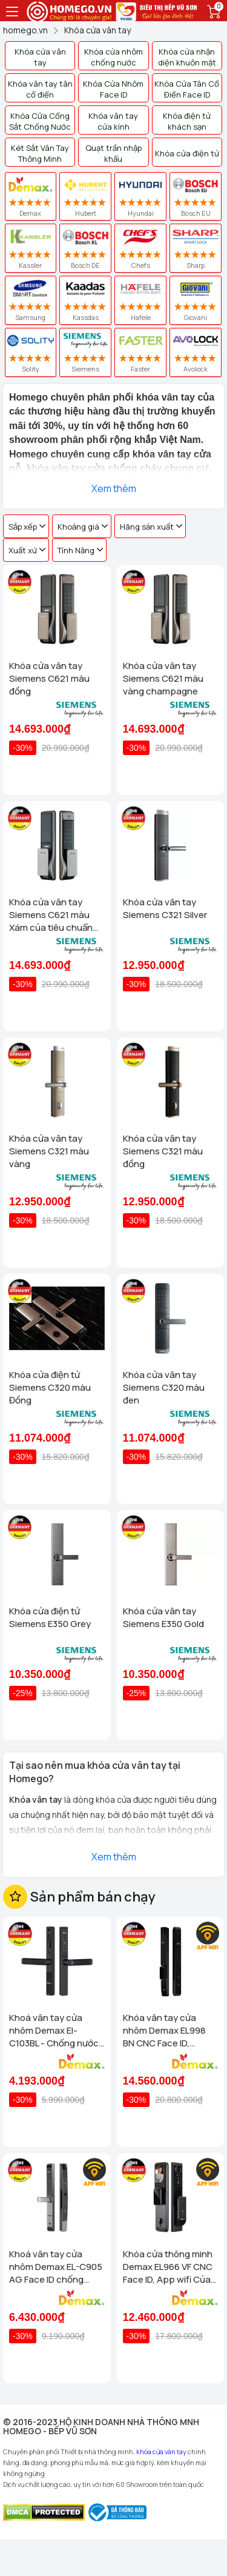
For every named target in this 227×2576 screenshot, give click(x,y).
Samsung (30, 300)
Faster (140, 351)
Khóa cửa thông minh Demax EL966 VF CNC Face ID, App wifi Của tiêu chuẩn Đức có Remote (167, 2267)
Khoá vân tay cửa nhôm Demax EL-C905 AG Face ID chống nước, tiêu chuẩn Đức (55, 2267)
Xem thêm (113, 488)
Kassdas (85, 300)
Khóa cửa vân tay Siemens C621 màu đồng (49, 678)
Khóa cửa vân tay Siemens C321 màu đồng (163, 1151)
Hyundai (140, 196)
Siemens (85, 351)
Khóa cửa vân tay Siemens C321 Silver (165, 908)
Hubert (85, 196)
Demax (30, 196)
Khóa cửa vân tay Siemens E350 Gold (163, 1617)
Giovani (195, 300)
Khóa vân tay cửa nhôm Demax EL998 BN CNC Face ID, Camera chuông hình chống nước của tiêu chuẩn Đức (167, 2030)
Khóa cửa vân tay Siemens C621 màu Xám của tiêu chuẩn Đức (51, 915)
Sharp (196, 248)
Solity (30, 351)
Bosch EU (196, 196)
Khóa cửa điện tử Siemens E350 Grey (50, 1617)
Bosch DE (85, 248)
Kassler (30, 248)
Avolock (196, 351)
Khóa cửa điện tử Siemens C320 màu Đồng (50, 1387)
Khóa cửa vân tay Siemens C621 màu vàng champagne (163, 678)
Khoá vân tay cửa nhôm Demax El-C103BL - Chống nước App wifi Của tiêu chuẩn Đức (54, 2030)
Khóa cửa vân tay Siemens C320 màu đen (164, 1387)
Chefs (140, 248)
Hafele (140, 300)
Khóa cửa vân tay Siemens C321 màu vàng (49, 1151)
